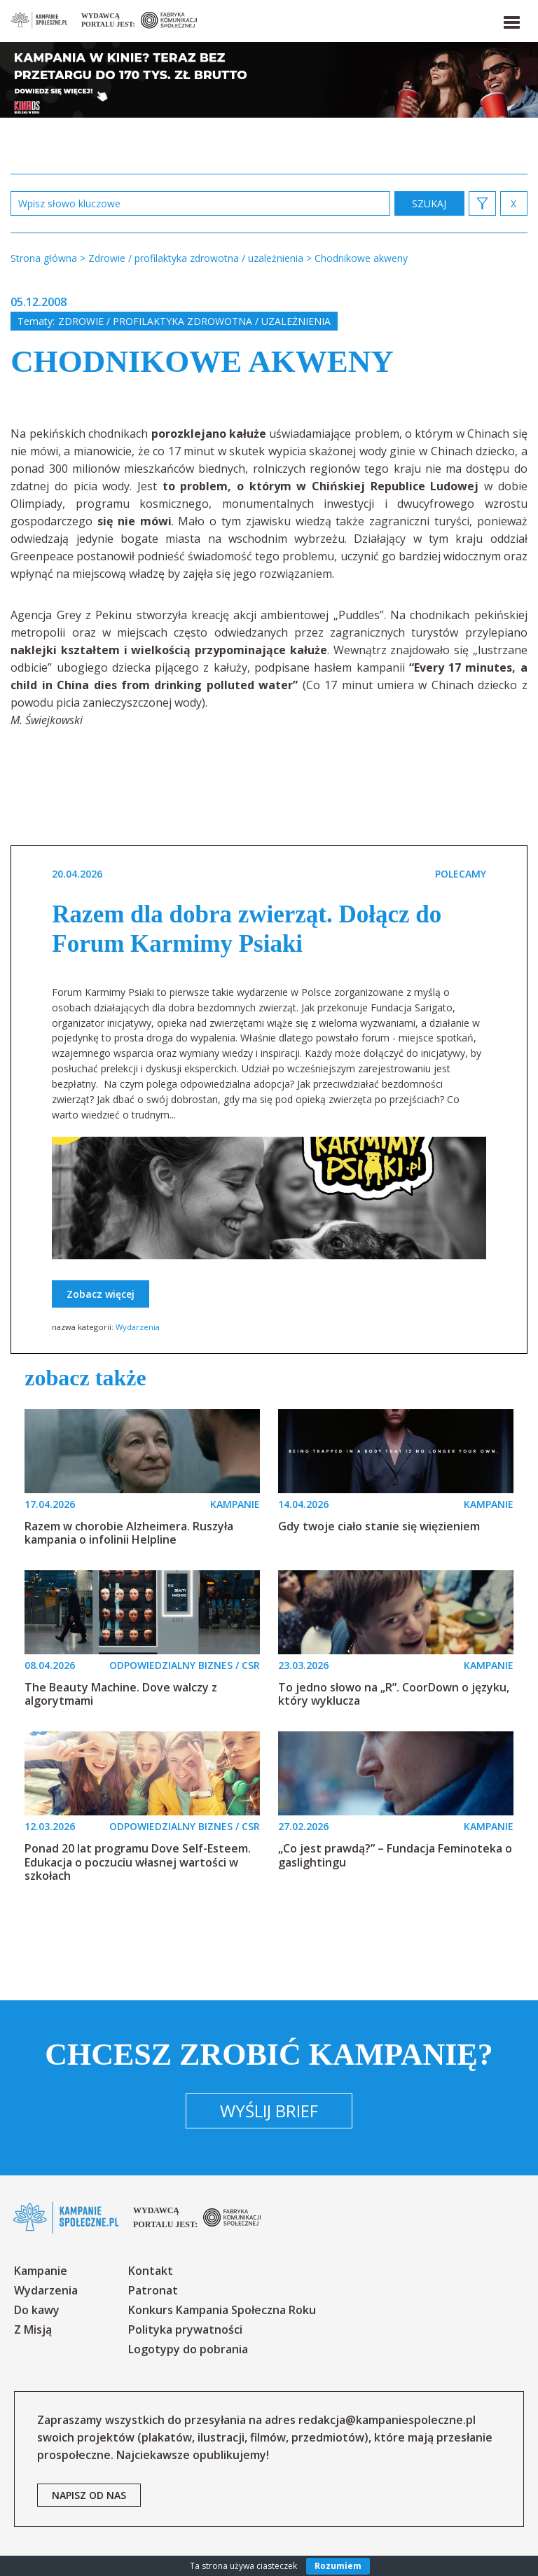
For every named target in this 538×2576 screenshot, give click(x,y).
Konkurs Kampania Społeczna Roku (222, 2310)
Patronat (153, 2290)
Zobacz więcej (100, 1294)
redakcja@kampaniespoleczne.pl (387, 2420)
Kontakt (150, 2270)
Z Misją (33, 2329)
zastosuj (429, 203)
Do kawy (37, 2310)
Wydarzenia (138, 1327)
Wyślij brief (269, 2110)
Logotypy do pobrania (188, 2349)
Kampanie (40, 2270)
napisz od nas (89, 2495)
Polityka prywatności (185, 2329)
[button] (510, 19)
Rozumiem (338, 2566)
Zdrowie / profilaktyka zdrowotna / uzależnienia (194, 321)
